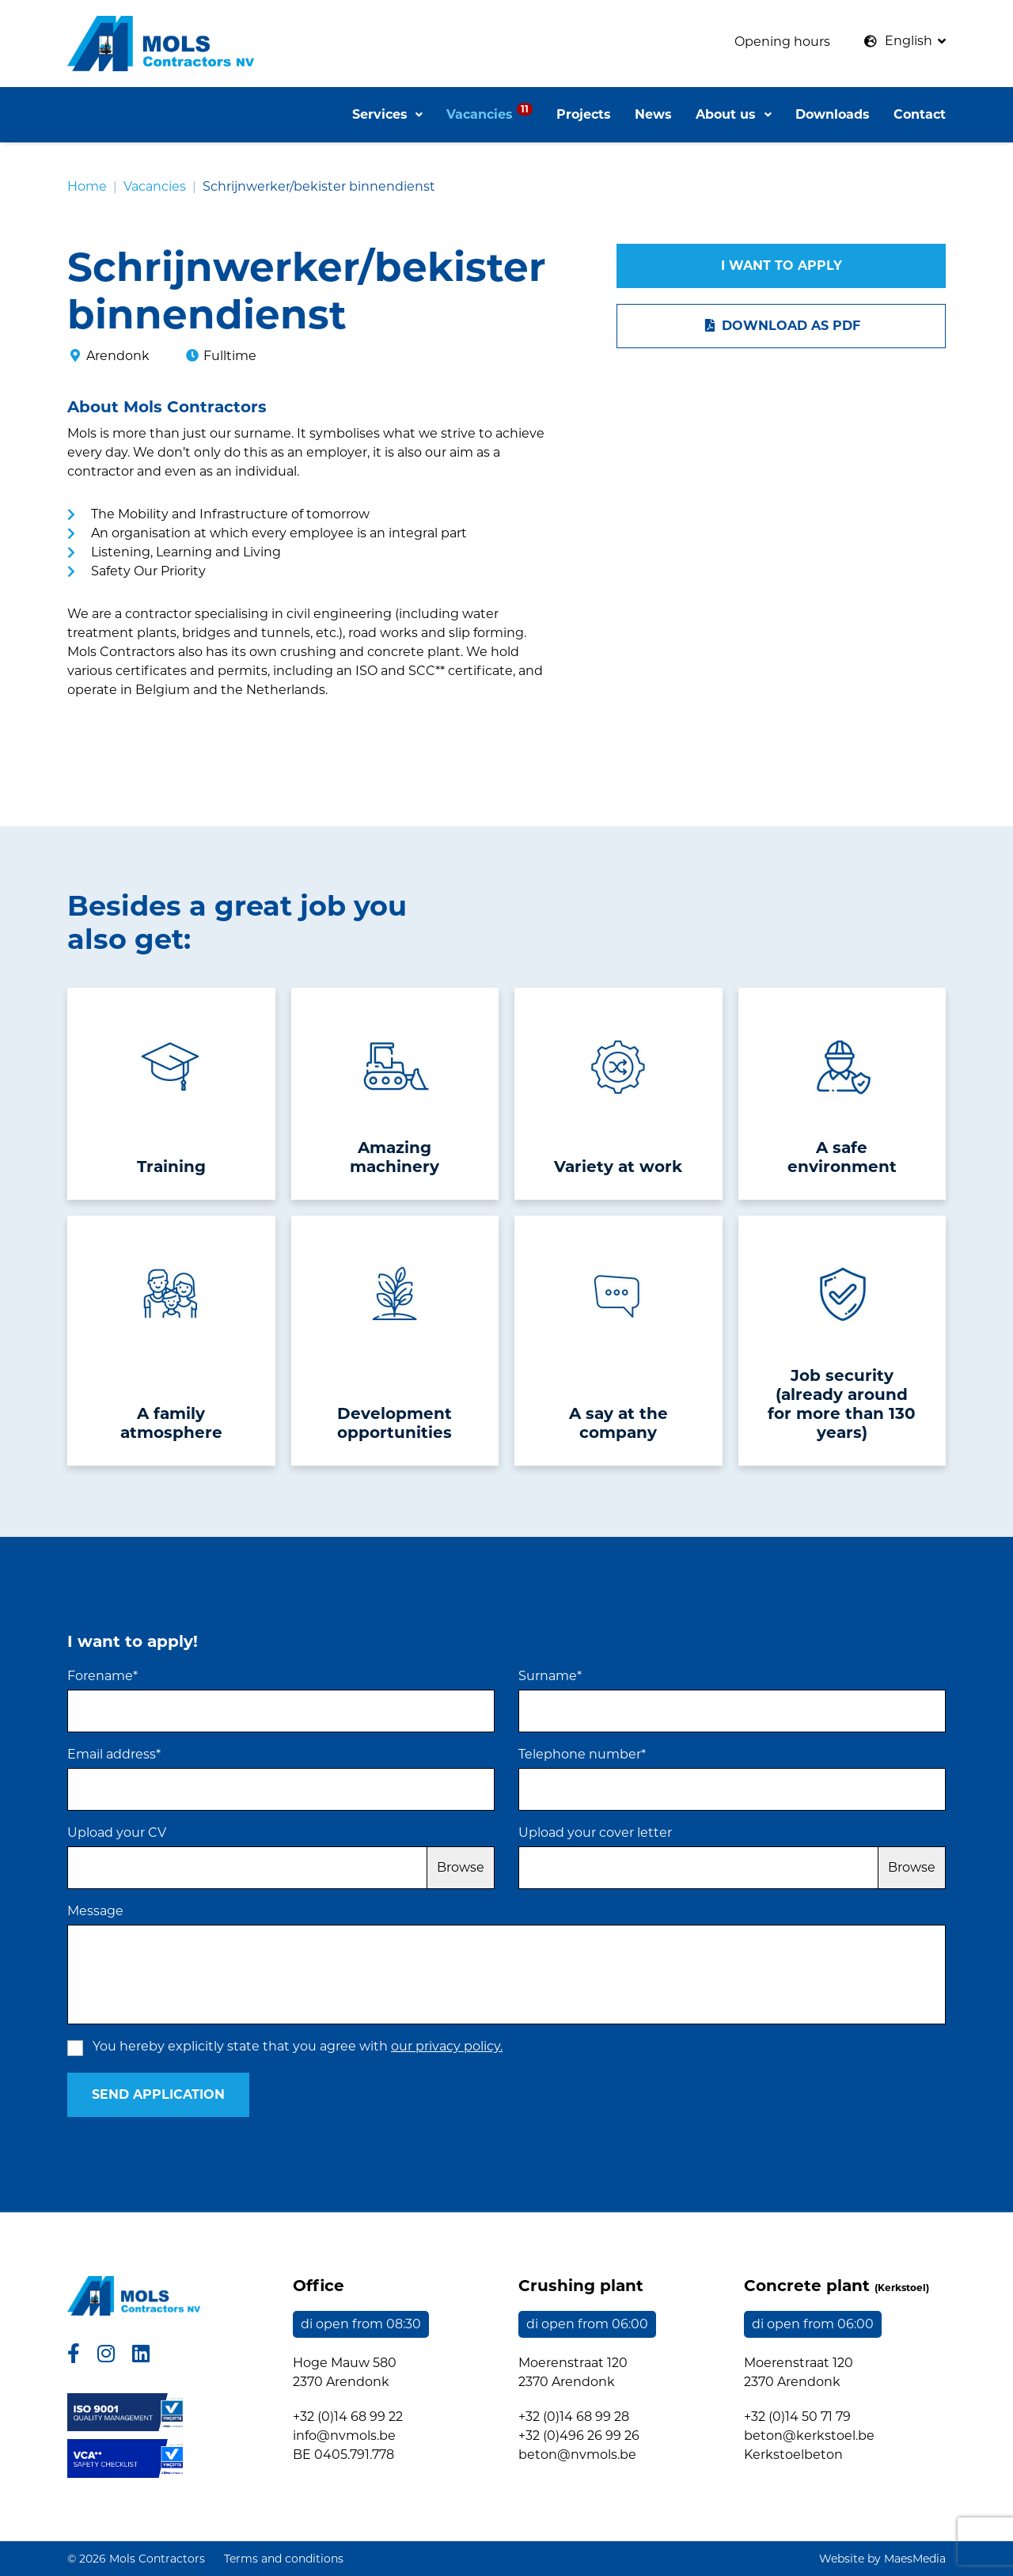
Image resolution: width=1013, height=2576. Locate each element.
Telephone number (582, 1754)
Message (95, 1910)
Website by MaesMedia (882, 2558)
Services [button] (382, 114)
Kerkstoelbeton (793, 2454)
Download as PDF (781, 325)
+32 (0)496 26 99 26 (578, 2435)
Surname (550, 1675)
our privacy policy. (447, 2046)
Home (87, 186)
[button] (905, 41)
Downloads (832, 114)
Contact (919, 114)
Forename (102, 1675)
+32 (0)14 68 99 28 (573, 2416)
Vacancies (489, 112)
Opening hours (782, 41)
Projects (583, 114)
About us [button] (728, 114)
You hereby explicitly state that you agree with (298, 2046)
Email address (114, 1754)
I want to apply (781, 265)
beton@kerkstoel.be (809, 2435)
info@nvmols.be (344, 2435)
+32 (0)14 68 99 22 (348, 2416)
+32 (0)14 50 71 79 (797, 2416)
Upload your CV (116, 1832)
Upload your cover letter (595, 1832)
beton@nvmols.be (577, 2454)
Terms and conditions (283, 2558)
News (653, 114)
